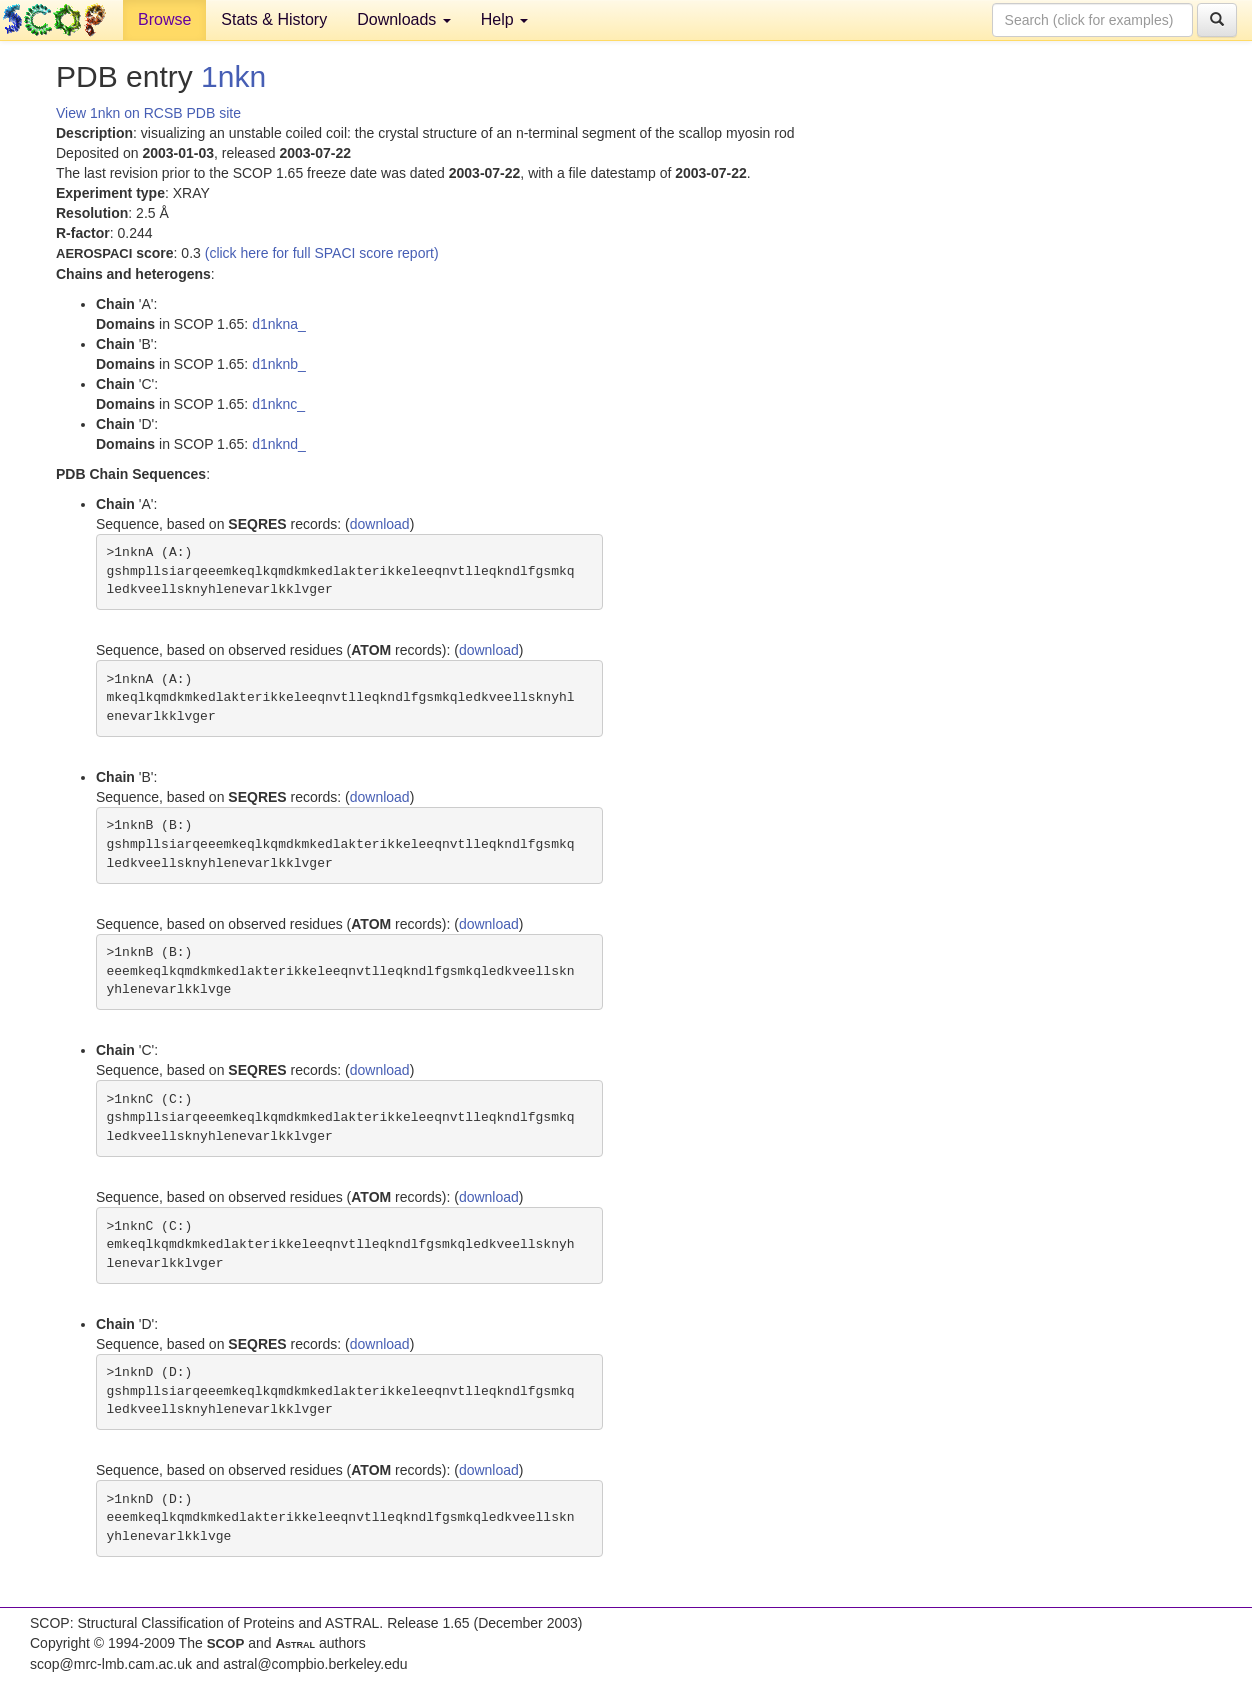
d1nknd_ (279, 444)
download (380, 524)
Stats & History (274, 19)
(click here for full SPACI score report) (322, 253)
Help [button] (504, 19)
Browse (164, 19)
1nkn (233, 76)
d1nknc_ (278, 404)
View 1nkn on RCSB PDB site (148, 113)
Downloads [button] (404, 19)
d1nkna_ (279, 324)
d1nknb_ (279, 364)
